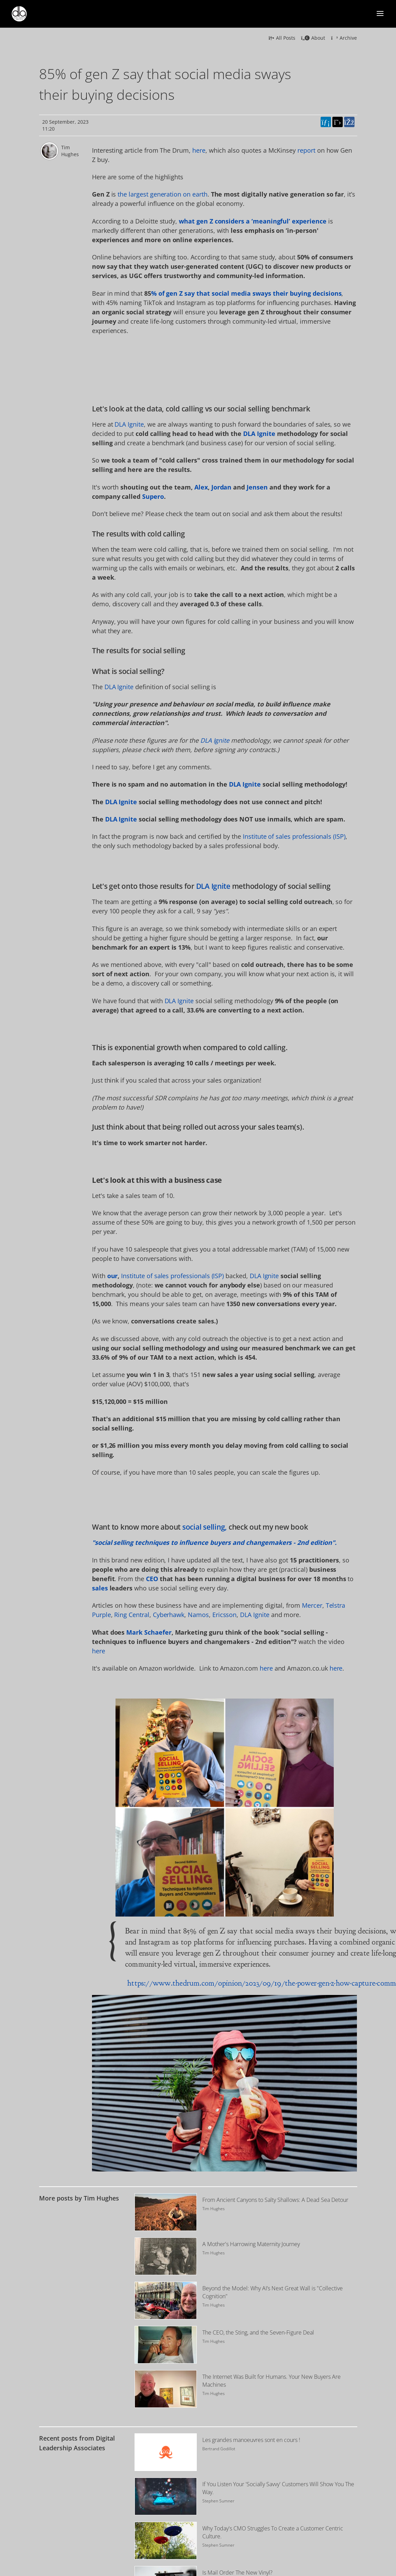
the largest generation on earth (162, 194)
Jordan (221, 487)
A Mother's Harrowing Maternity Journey (251, 2244)
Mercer (312, 1605)
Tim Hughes (70, 151)
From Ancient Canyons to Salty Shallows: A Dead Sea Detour (275, 2200)
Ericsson (224, 1614)
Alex (201, 487)
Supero (153, 496)
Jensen (257, 487)
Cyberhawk (169, 1614)
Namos (198, 1614)
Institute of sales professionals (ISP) (294, 836)
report (306, 150)
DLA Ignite (129, 424)
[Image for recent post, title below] (165, 2452)
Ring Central (131, 1614)
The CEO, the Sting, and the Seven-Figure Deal (258, 2332)
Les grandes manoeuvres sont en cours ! (251, 2440)
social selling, (204, 1527)
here (198, 150)
